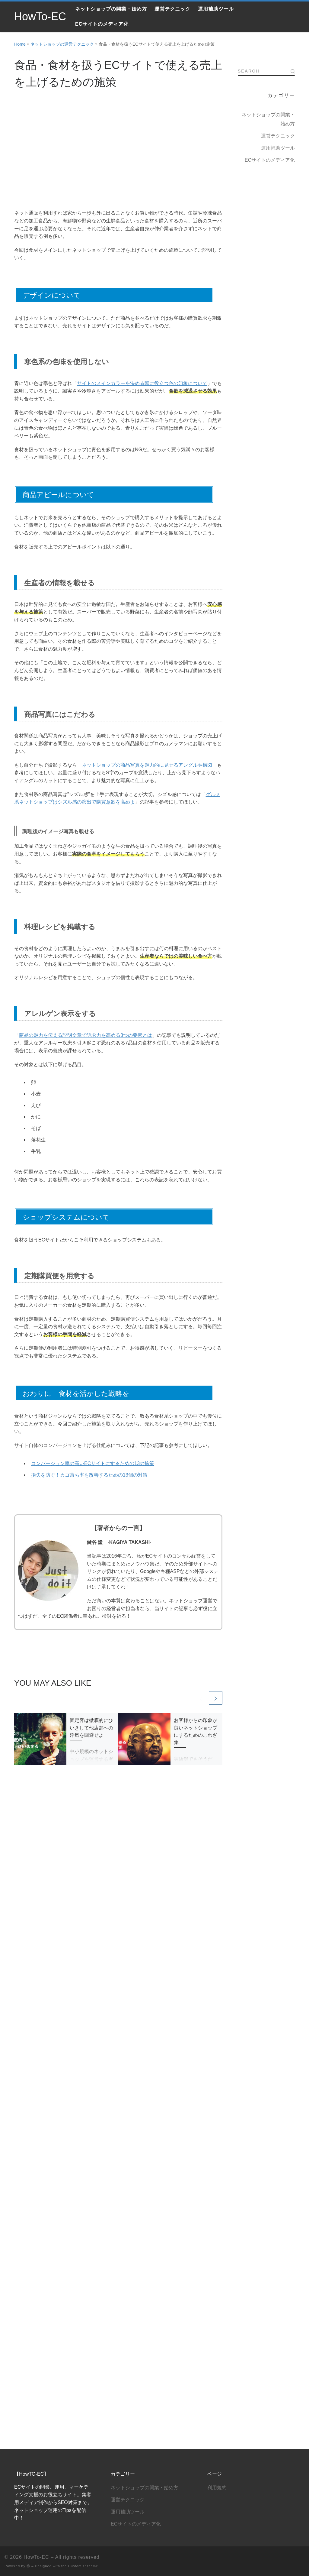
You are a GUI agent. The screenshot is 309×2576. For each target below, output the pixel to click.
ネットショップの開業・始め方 (268, 119)
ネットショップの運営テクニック (62, 44)
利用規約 (217, 1843)
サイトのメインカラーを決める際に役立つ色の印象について (142, 383)
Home (20, 44)
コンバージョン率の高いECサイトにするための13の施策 (92, 1463)
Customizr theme (83, 1922)
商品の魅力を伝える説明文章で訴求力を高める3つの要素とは (85, 1035)
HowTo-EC (36, 1913)
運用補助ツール (278, 147)
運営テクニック (278, 135)
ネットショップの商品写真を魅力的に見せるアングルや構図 (147, 765)
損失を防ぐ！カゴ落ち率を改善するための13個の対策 (89, 1474)
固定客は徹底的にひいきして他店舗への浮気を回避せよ (91, 1727)
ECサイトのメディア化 (270, 160)
